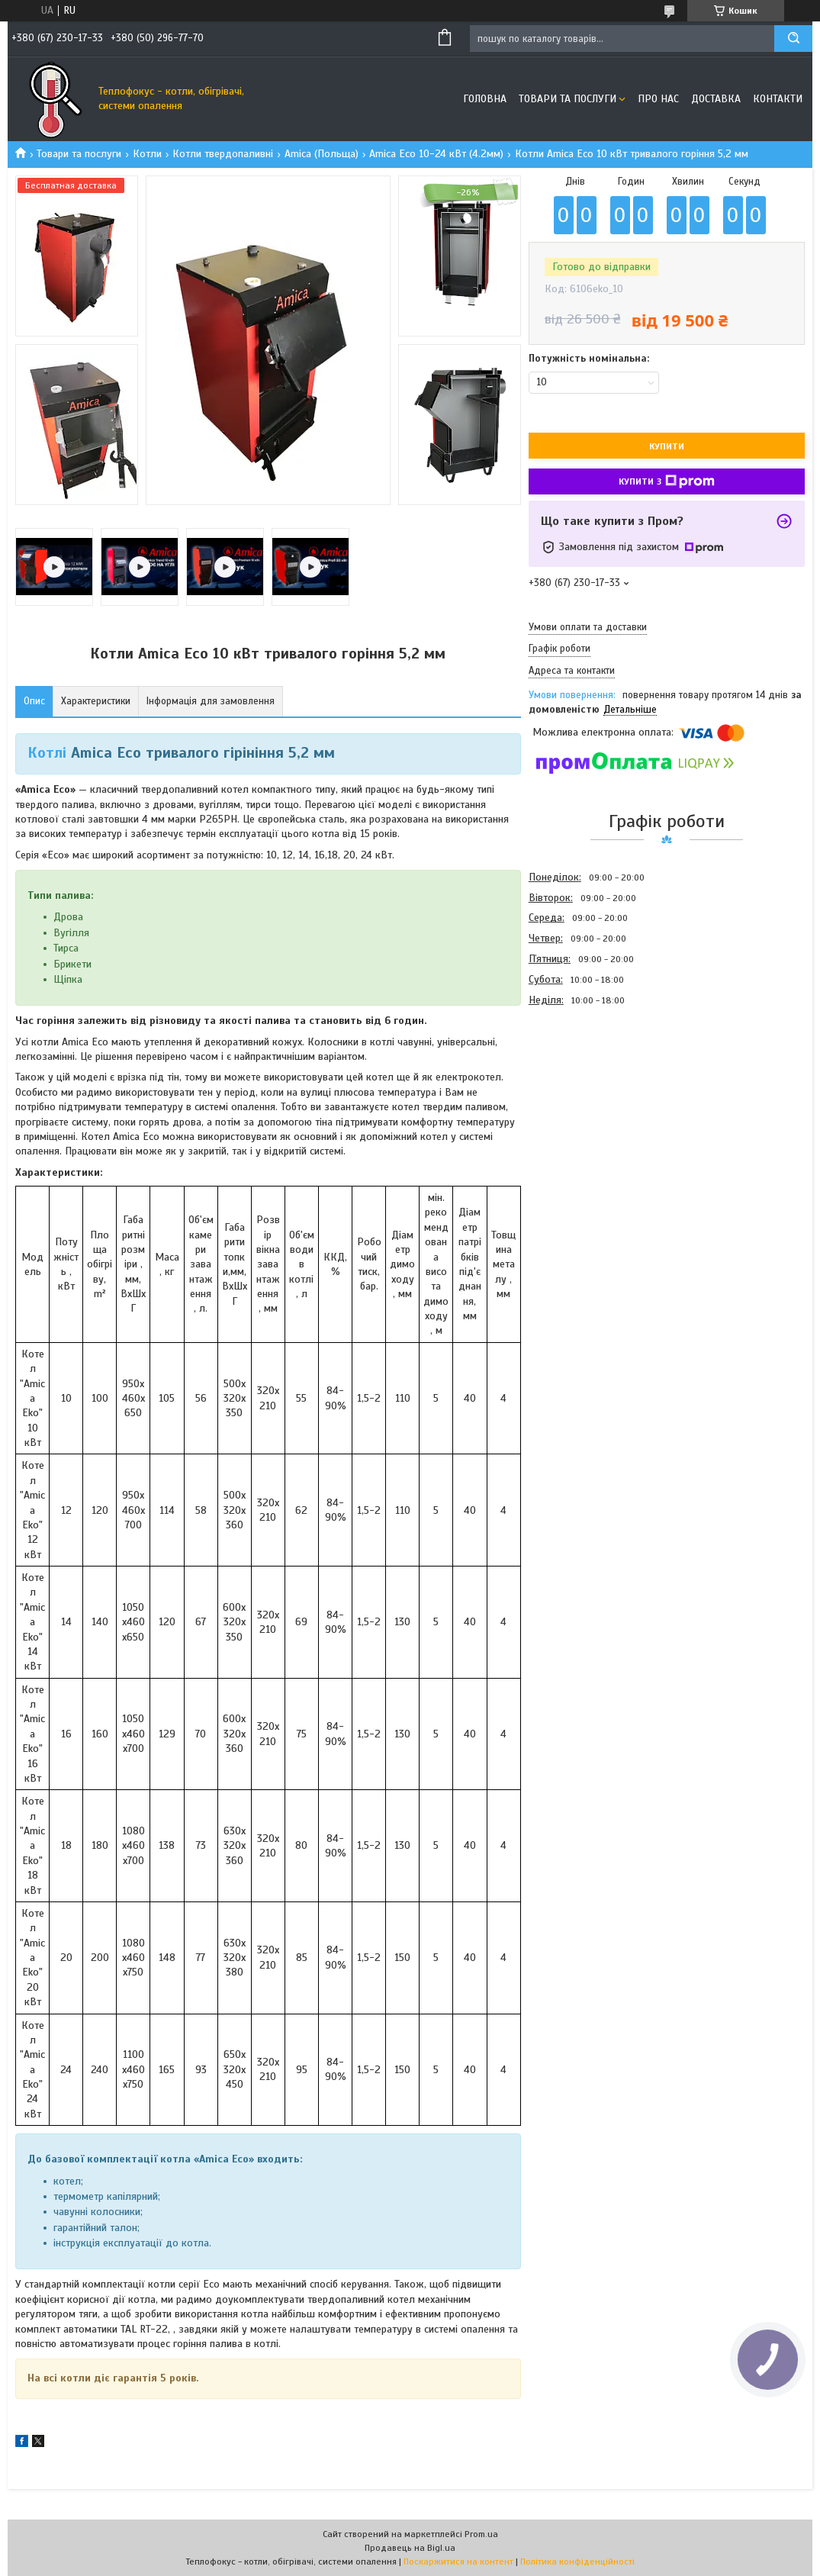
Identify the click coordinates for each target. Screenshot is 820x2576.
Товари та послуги (567, 98)
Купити (666, 446)
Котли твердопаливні (222, 153)
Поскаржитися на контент (458, 2561)
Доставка (716, 98)
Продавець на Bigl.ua (410, 2547)
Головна (484, 98)
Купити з (667, 481)
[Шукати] (793, 38)
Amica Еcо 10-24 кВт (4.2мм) (436, 153)
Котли (147, 153)
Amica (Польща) (322, 153)
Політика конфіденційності (577, 2561)
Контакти (777, 98)
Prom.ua (481, 2534)
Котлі (46, 752)
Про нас (658, 98)
